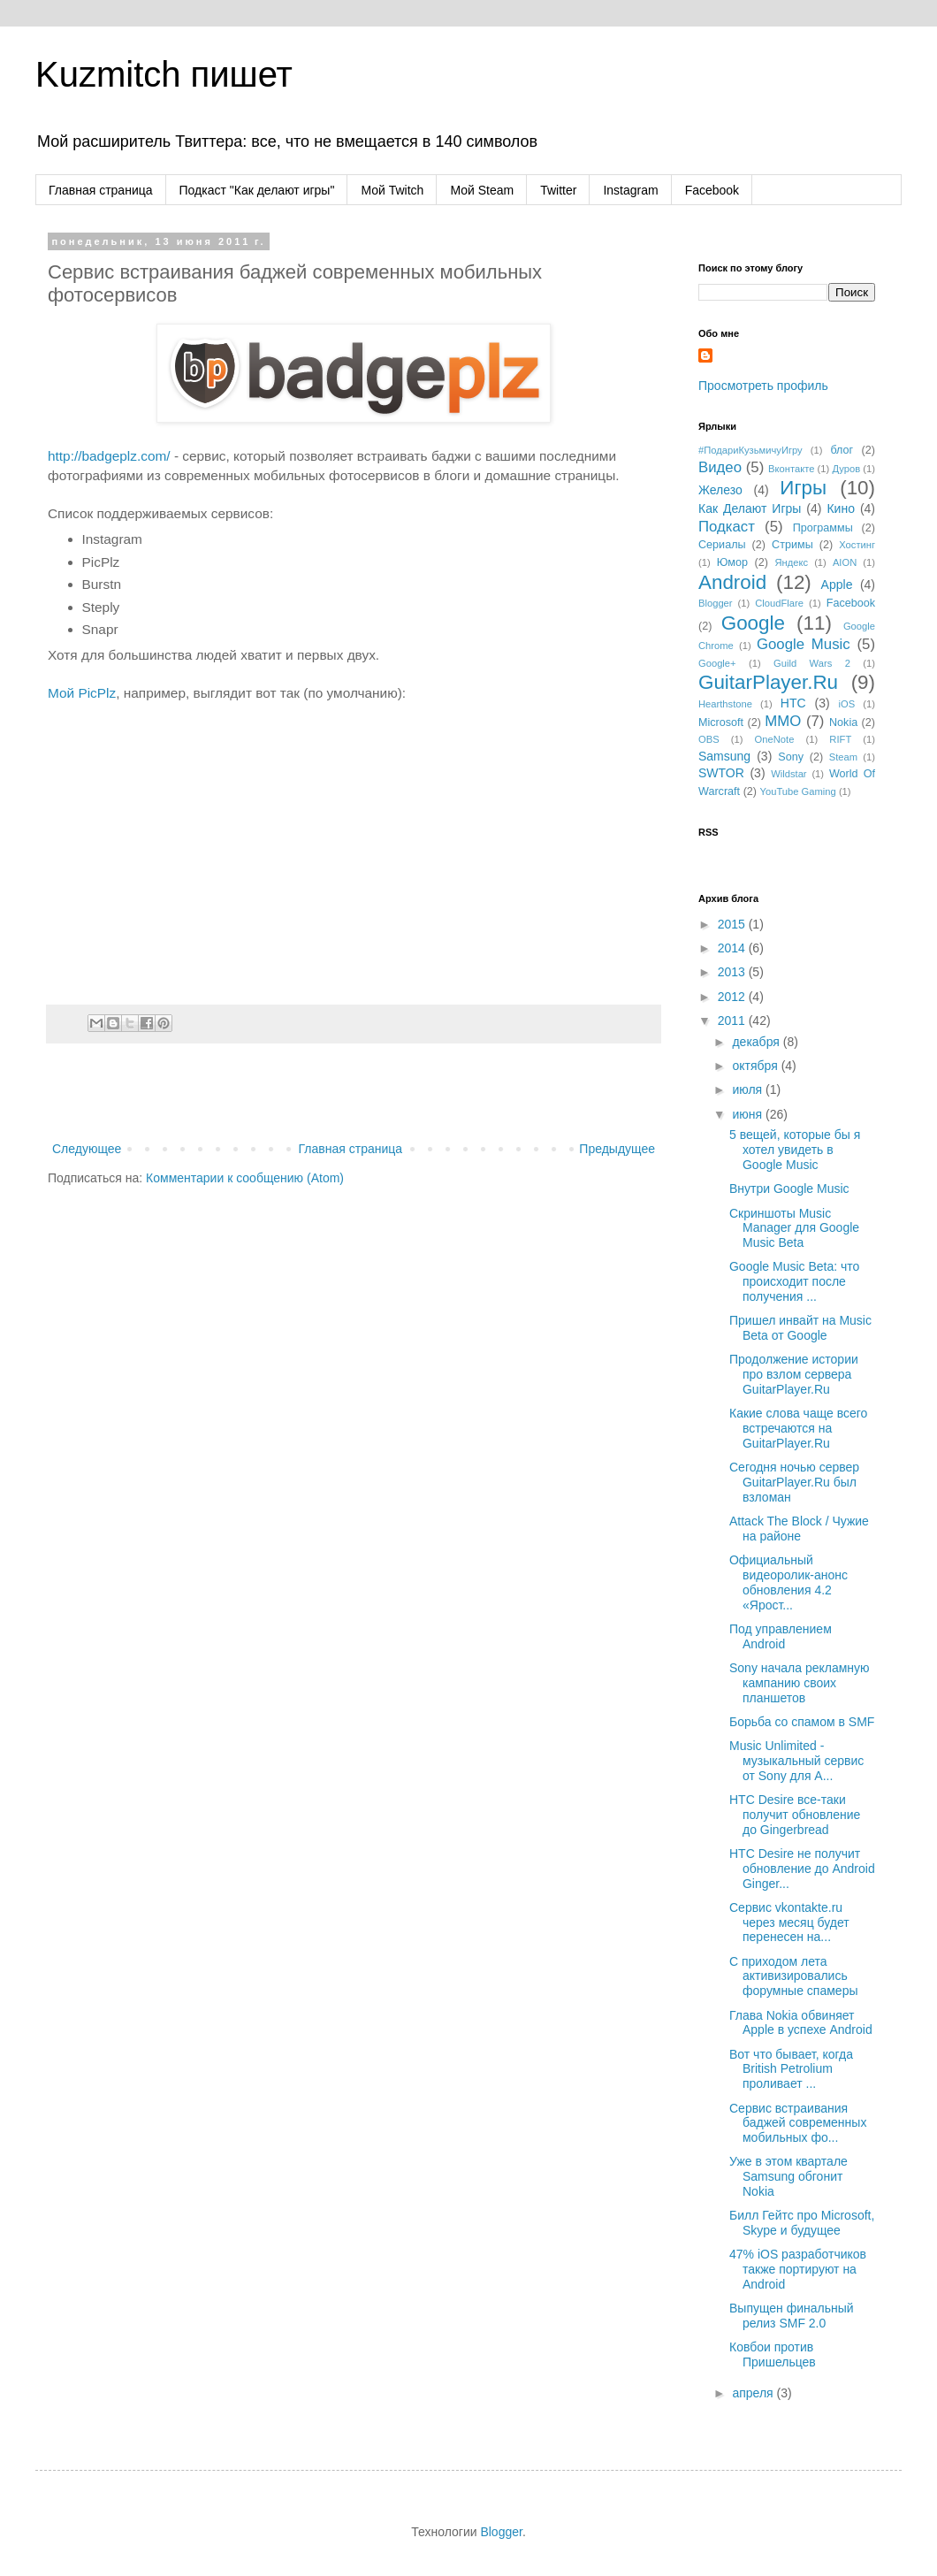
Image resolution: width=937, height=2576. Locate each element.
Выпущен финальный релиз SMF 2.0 (791, 2315)
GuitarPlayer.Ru (768, 682)
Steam (843, 757)
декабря (757, 1042)
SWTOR (721, 773)
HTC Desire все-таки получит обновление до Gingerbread (794, 1814)
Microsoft (720, 722)
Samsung (724, 756)
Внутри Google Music (789, 1188)
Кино (841, 508)
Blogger (715, 603)
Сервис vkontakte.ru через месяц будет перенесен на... (789, 1922)
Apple (837, 584)
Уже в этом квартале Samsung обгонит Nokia (788, 2176)
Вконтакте (791, 468)
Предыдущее (617, 1149)
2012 (733, 997)
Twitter (558, 190)
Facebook (712, 190)
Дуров (846, 468)
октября (756, 1066)
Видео (720, 467)
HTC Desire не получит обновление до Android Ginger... (802, 1868)
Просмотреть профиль (763, 385)
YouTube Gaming (798, 791)
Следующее (86, 1149)
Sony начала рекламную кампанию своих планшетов (799, 1683)
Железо (720, 490)
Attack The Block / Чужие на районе (799, 1528)
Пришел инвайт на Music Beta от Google (800, 1327)
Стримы (792, 545)
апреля (754, 2393)
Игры (803, 488)
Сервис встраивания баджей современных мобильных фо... (797, 2123)
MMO (783, 721)
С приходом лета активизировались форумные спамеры (793, 1976)
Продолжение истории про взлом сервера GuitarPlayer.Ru (793, 1374)
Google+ (717, 663)
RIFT (840, 739)
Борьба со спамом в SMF (801, 1722)
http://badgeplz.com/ (109, 455)
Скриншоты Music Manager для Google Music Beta (794, 1228)
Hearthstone (725, 704)
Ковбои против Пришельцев (772, 2354)
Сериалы (722, 545)
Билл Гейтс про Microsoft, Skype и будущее (801, 2222)
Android (732, 582)
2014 (733, 948)
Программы (823, 528)
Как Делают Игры (749, 508)
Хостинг (857, 544)
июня (749, 1114)
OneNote (775, 739)
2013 (733, 972)
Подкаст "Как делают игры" (257, 190)
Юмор (732, 562)
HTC (793, 703)
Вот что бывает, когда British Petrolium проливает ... (791, 2069)
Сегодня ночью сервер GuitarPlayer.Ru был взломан (794, 1482)
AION (845, 562)
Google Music (803, 644)
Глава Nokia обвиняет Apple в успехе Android (800, 2022)
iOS (847, 704)
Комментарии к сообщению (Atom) (245, 1178)
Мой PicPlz (82, 692)
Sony (791, 757)
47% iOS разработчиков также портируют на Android (797, 2269)
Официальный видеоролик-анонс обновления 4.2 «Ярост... (788, 1582)
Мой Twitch (392, 190)
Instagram (630, 190)
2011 (733, 1020)
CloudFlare (779, 603)
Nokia (843, 722)
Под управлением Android (780, 1636)
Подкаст (726, 526)
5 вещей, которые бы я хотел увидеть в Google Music (794, 1149)
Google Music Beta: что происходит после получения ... (794, 1281)
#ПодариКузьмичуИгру (750, 450)
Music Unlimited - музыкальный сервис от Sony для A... (796, 1761)
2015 (733, 924)
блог (841, 450)
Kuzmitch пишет (164, 74)
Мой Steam (482, 190)
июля (749, 1089)
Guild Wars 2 (811, 663)
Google (753, 623)
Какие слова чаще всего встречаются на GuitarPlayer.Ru (798, 1428)
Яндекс (791, 562)
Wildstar (788, 773)
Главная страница (101, 190)
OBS (709, 739)
